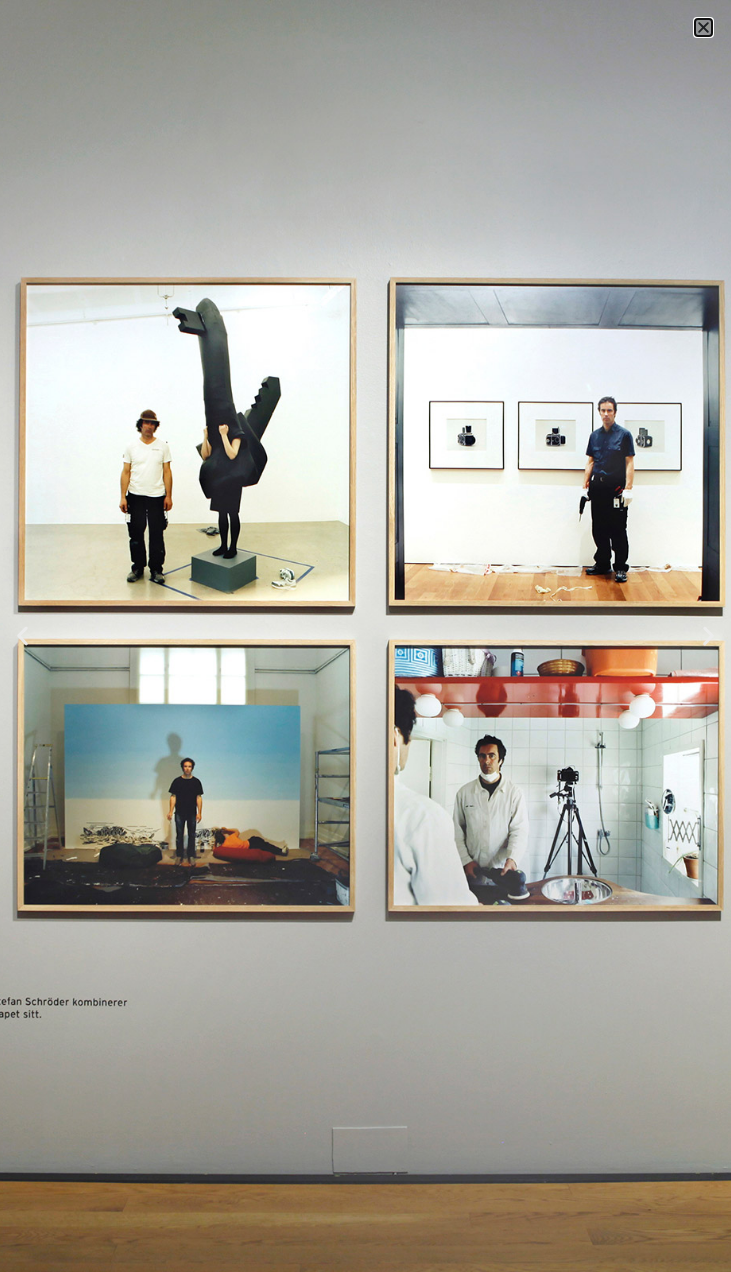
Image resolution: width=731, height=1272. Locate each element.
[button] (703, 27)
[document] (365, 636)
